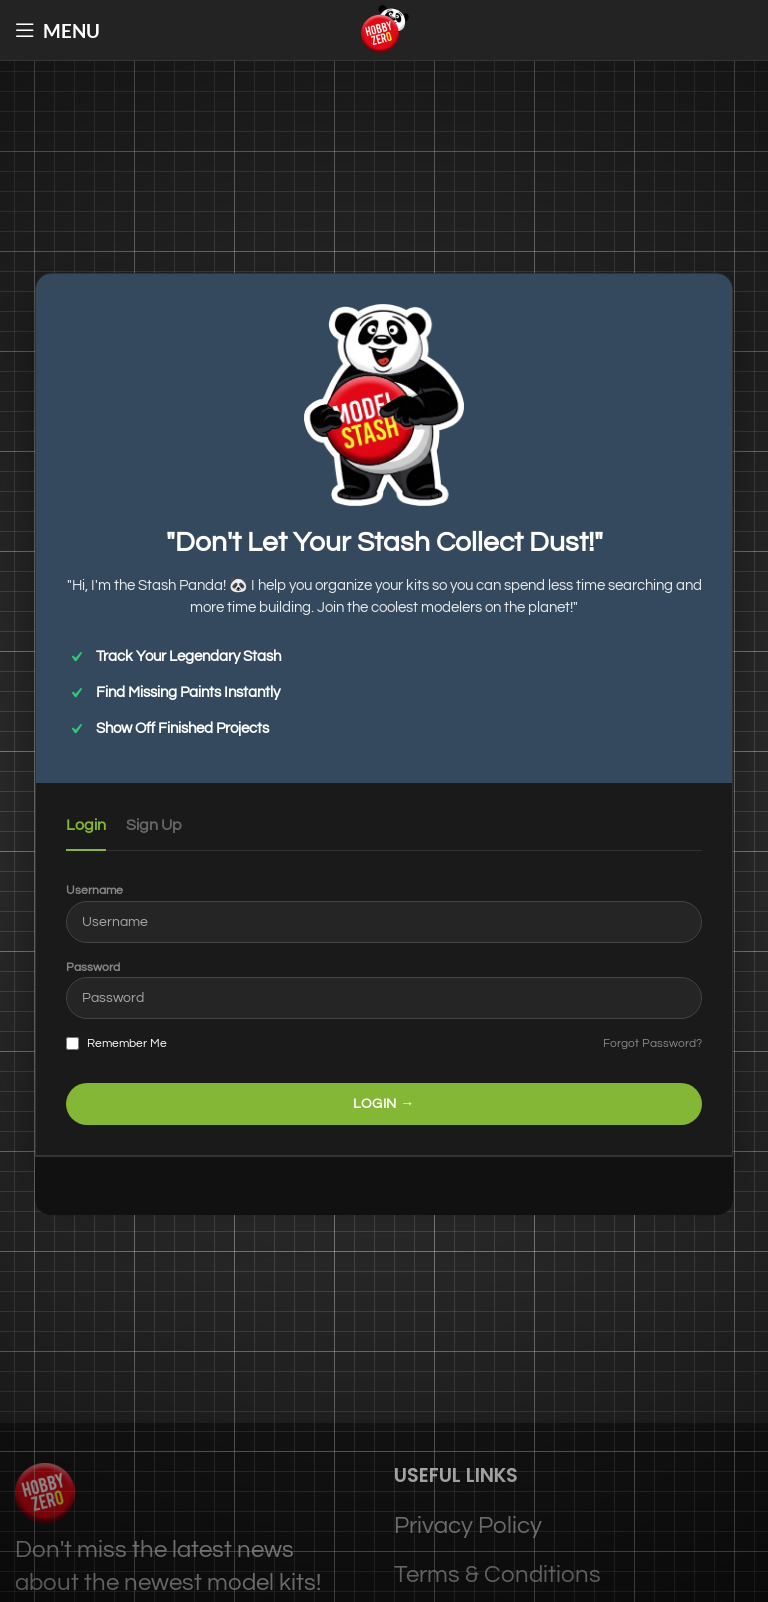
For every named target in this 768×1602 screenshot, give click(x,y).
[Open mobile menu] (57, 30)
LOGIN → (384, 1104)
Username (94, 890)
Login (86, 825)
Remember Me (116, 1044)
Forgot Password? (652, 1043)
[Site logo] (384, 28)
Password (93, 967)
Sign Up (154, 825)
